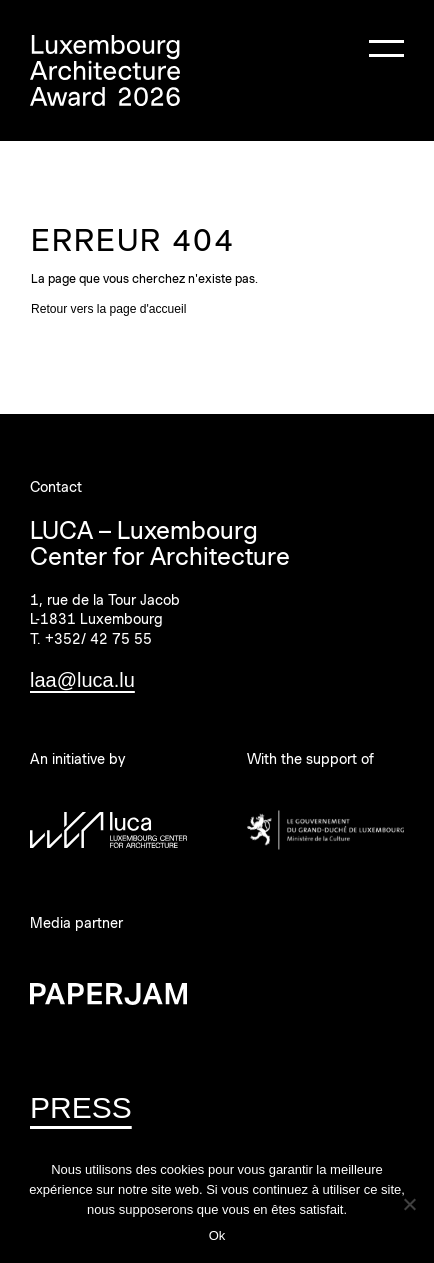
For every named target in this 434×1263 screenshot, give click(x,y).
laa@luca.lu (82, 680)
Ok (217, 1235)
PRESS (81, 1107)
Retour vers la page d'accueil (108, 309)
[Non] (409, 1204)
